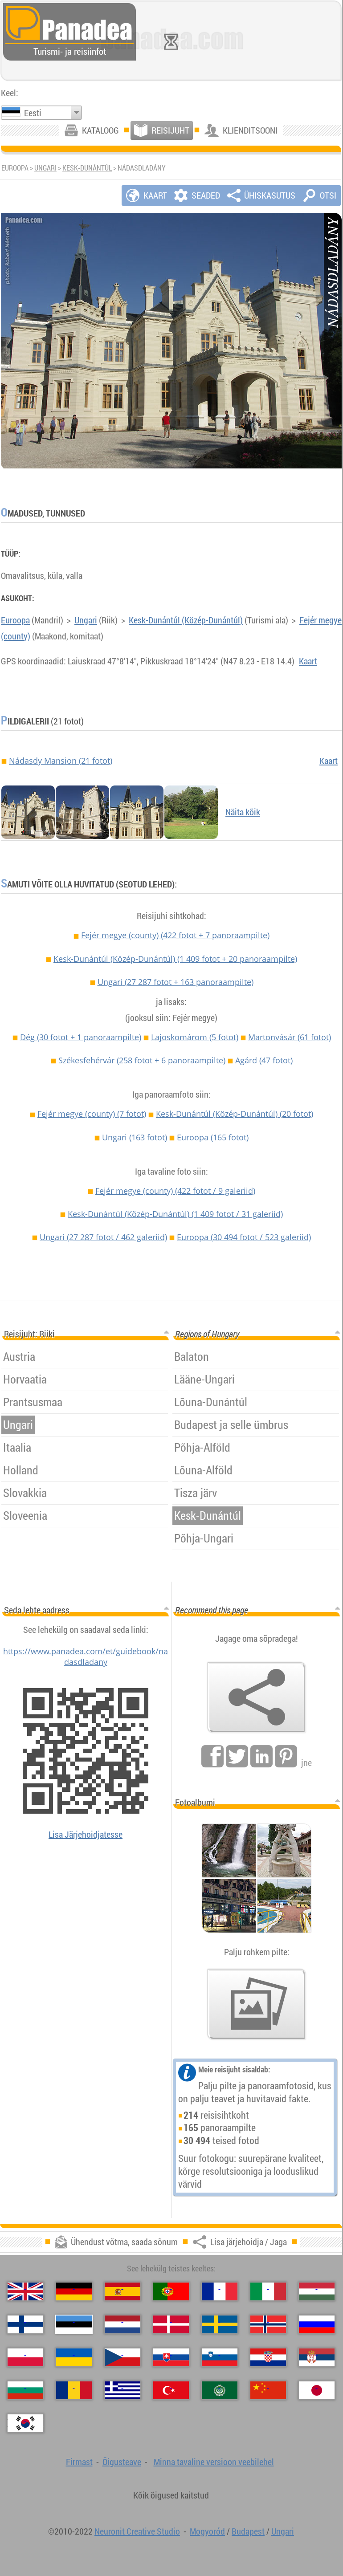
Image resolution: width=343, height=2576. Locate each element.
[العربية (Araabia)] (219, 2390)
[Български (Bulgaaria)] (25, 2390)
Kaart (308, 661)
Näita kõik (242, 812)
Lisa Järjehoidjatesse (85, 1834)
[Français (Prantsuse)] (219, 2291)
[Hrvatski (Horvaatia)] (268, 2357)
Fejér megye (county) (175, 935)
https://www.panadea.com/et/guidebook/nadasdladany (85, 1656)
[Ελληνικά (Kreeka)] (122, 2390)
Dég (80, 1037)
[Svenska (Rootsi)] (219, 2324)
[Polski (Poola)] (25, 2357)
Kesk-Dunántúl (87, 168)
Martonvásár (289, 1037)
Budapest (248, 2531)
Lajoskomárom (194, 1037)
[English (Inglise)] (25, 2291)
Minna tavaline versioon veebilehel (214, 2462)
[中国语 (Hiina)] (268, 2390)
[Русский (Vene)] (316, 2324)
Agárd (264, 1060)
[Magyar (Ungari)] (316, 2291)
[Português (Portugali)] (171, 2291)
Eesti (32, 113)
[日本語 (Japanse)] (316, 2390)
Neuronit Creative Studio (137, 2531)
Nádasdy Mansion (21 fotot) (60, 760)
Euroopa (15, 620)
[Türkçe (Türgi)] (171, 2390)
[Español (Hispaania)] (122, 2291)
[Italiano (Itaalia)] (268, 2291)
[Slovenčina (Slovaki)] (171, 2357)
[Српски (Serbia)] (316, 2357)
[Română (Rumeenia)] (74, 2390)
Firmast (79, 2462)
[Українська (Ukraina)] (74, 2357)
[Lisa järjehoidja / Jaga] (257, 1697)
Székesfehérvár (141, 1060)
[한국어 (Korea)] (25, 2423)
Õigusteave (121, 2462)
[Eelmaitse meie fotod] (257, 2004)
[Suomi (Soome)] (25, 2324)
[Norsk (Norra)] (268, 2324)
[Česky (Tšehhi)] (122, 2357)
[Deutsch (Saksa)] (74, 2291)
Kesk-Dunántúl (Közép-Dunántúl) (186, 620)
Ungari (45, 168)
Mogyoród (207, 2531)
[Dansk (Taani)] (171, 2324)
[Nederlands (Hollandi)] (122, 2324)
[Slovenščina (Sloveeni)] (219, 2357)
